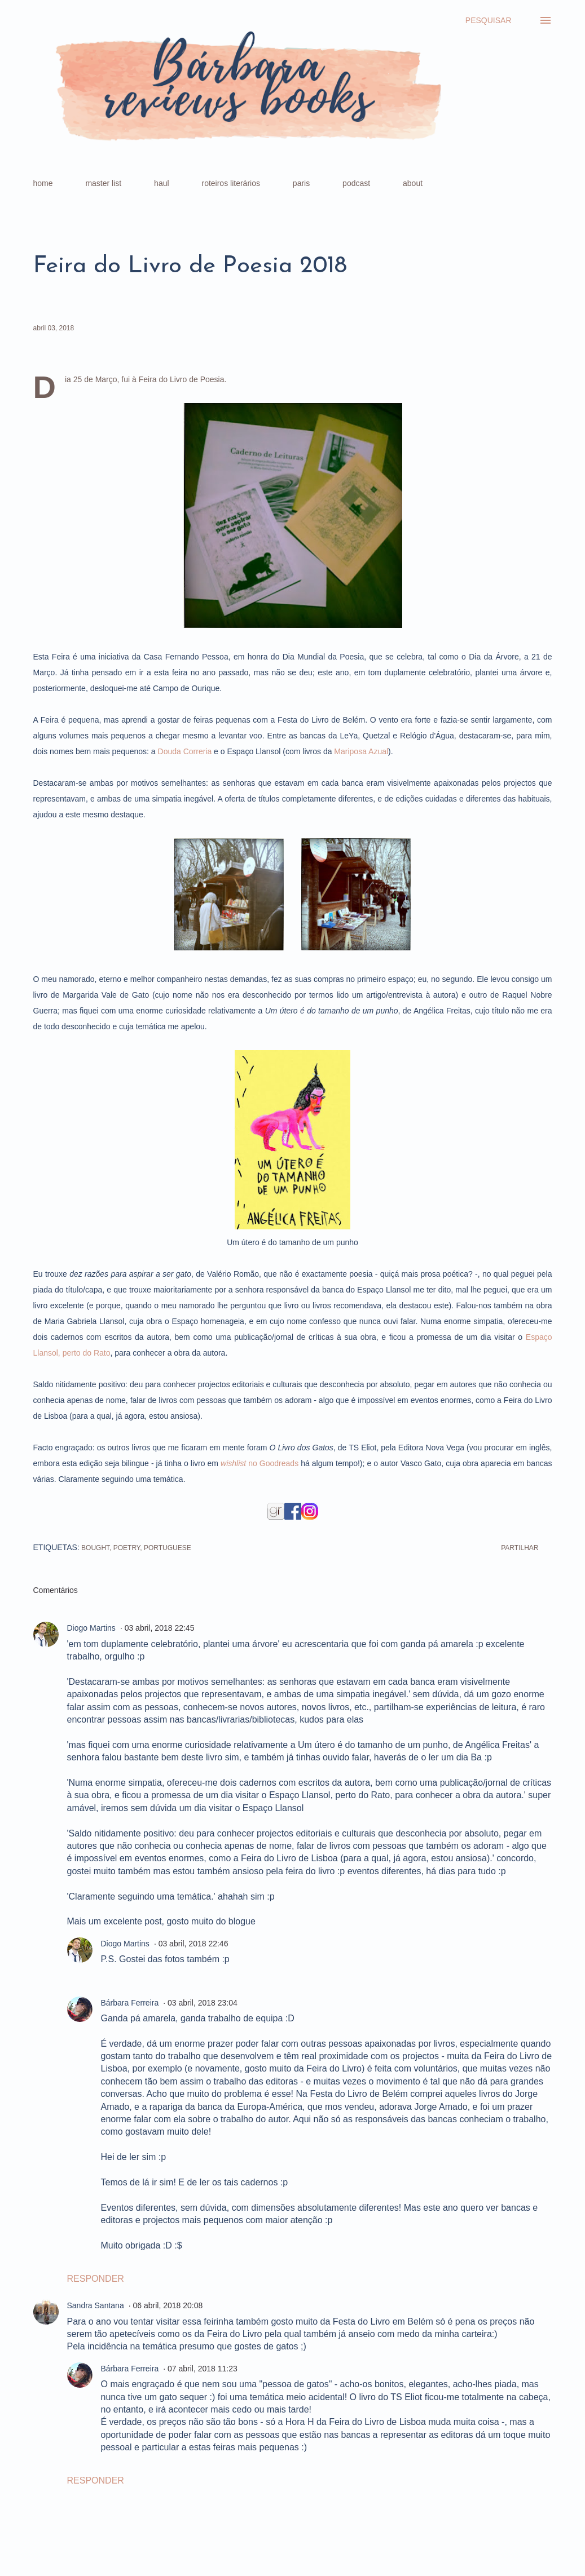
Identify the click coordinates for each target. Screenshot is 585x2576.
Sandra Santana (95, 2305)
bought (95, 1548)
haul (161, 183)
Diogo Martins (91, 1627)
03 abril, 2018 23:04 (202, 2002)
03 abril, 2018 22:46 (193, 1943)
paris (301, 183)
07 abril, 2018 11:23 (202, 2368)
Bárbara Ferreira (130, 2002)
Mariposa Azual (361, 751)
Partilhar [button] (519, 1548)
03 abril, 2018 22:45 (160, 1627)
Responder (95, 2278)
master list (103, 183)
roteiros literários (230, 183)
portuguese (167, 1548)
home (43, 183)
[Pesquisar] (488, 20)
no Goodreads (259, 1463)
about (413, 183)
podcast (356, 183)
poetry (126, 1548)
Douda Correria (185, 751)
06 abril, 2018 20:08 (168, 2305)
